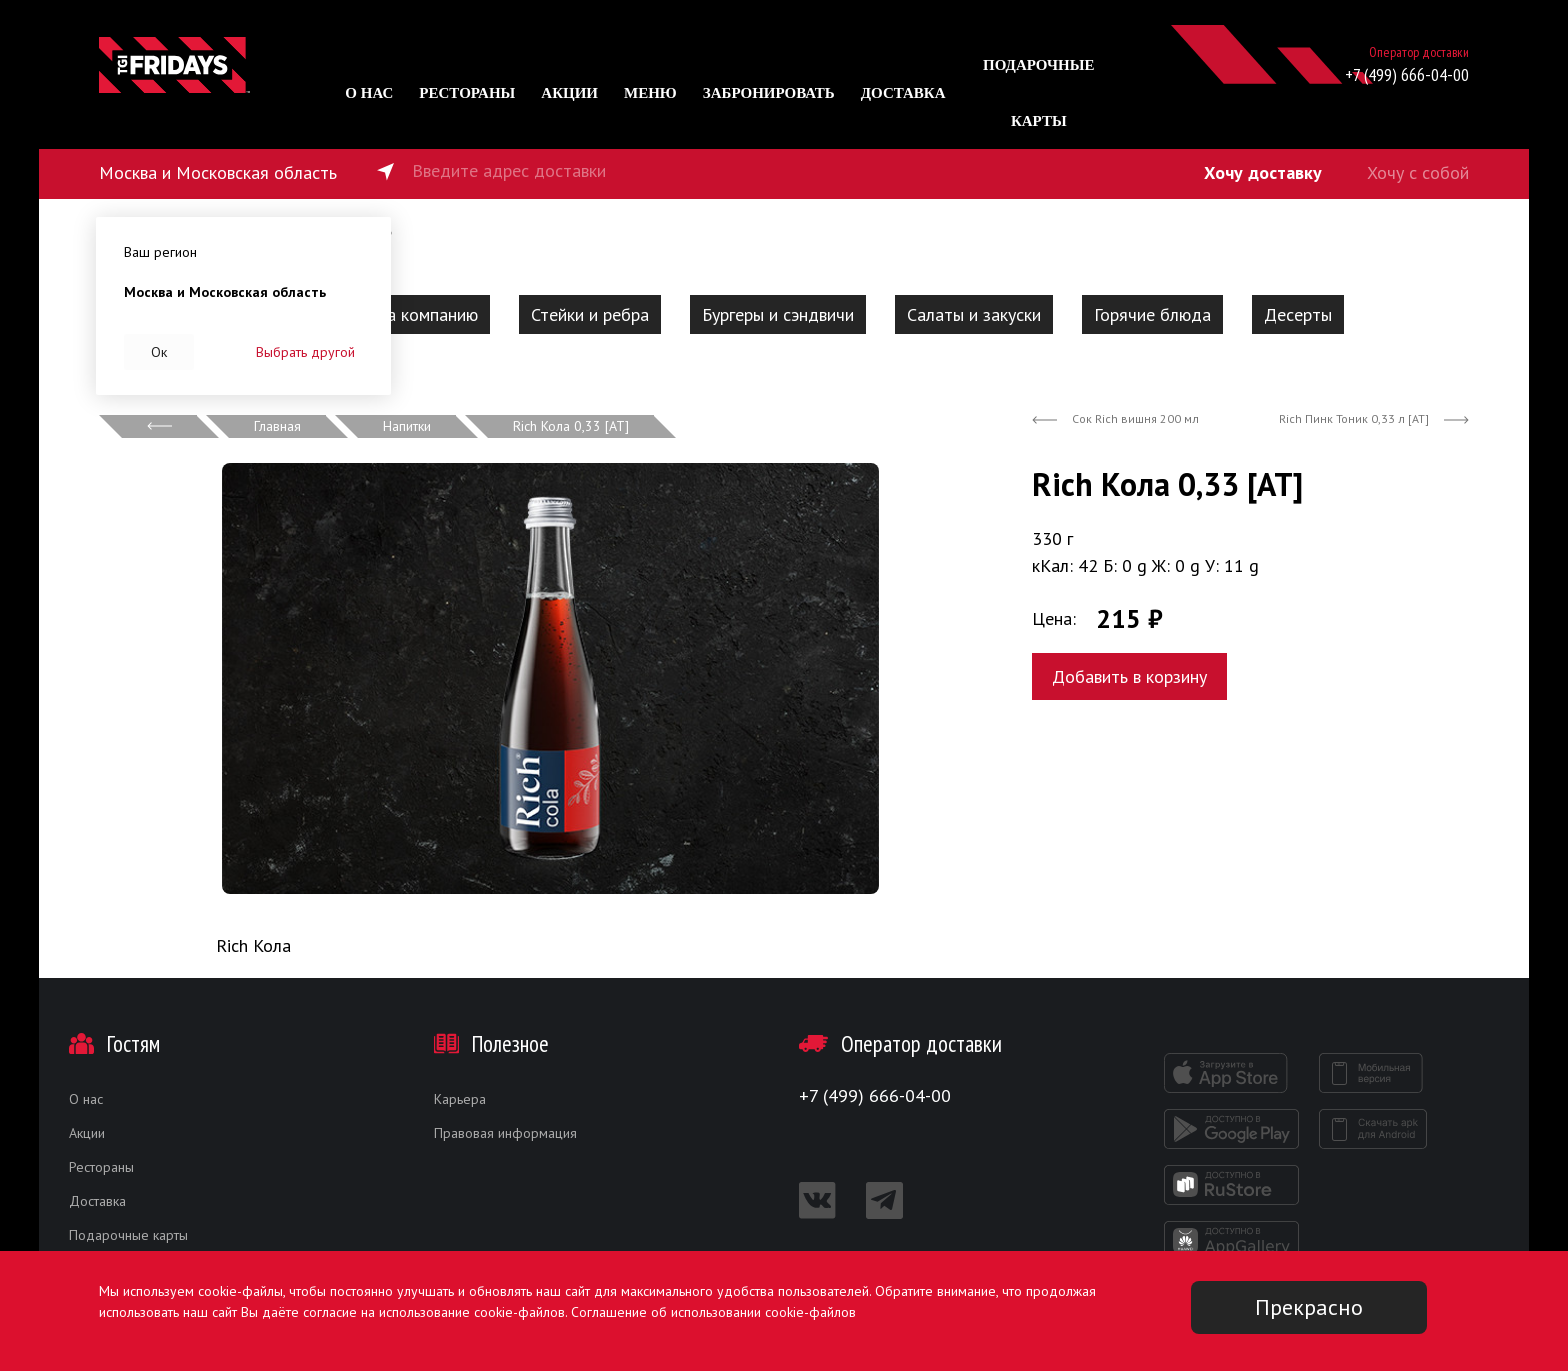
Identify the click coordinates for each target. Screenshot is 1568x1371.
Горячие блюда (1152, 314)
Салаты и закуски (974, 314)
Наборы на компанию (394, 314)
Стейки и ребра (590, 314)
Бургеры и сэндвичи (778, 314)
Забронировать (769, 93)
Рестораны (467, 93)
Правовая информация (505, 1133)
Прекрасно (1309, 1307)
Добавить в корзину (1129, 676)
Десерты (1298, 314)
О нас (369, 93)
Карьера (460, 1099)
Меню (650, 93)
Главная (277, 426)
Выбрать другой (305, 352)
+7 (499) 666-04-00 (1407, 74)
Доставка (903, 93)
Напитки (407, 426)
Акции (569, 93)
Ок (159, 352)
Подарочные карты (128, 1235)
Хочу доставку (1263, 172)
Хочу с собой (1418, 172)
